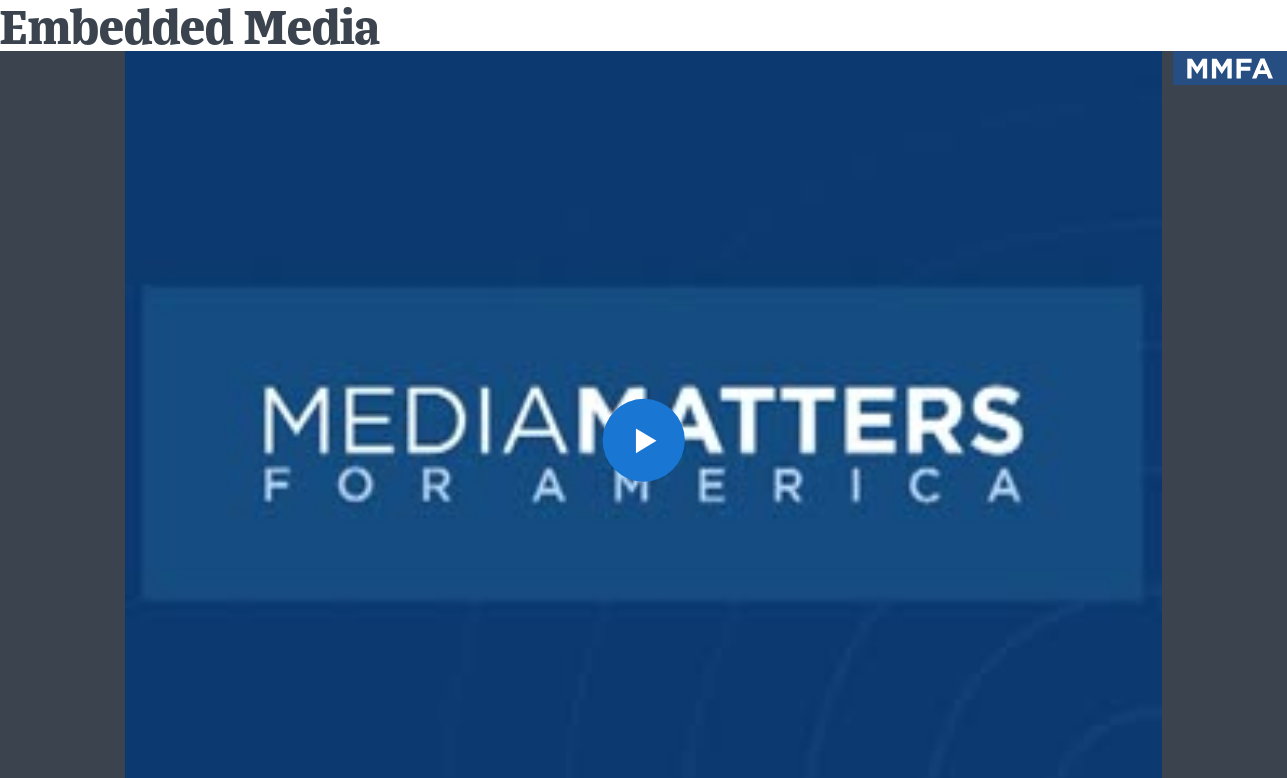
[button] (643, 439)
